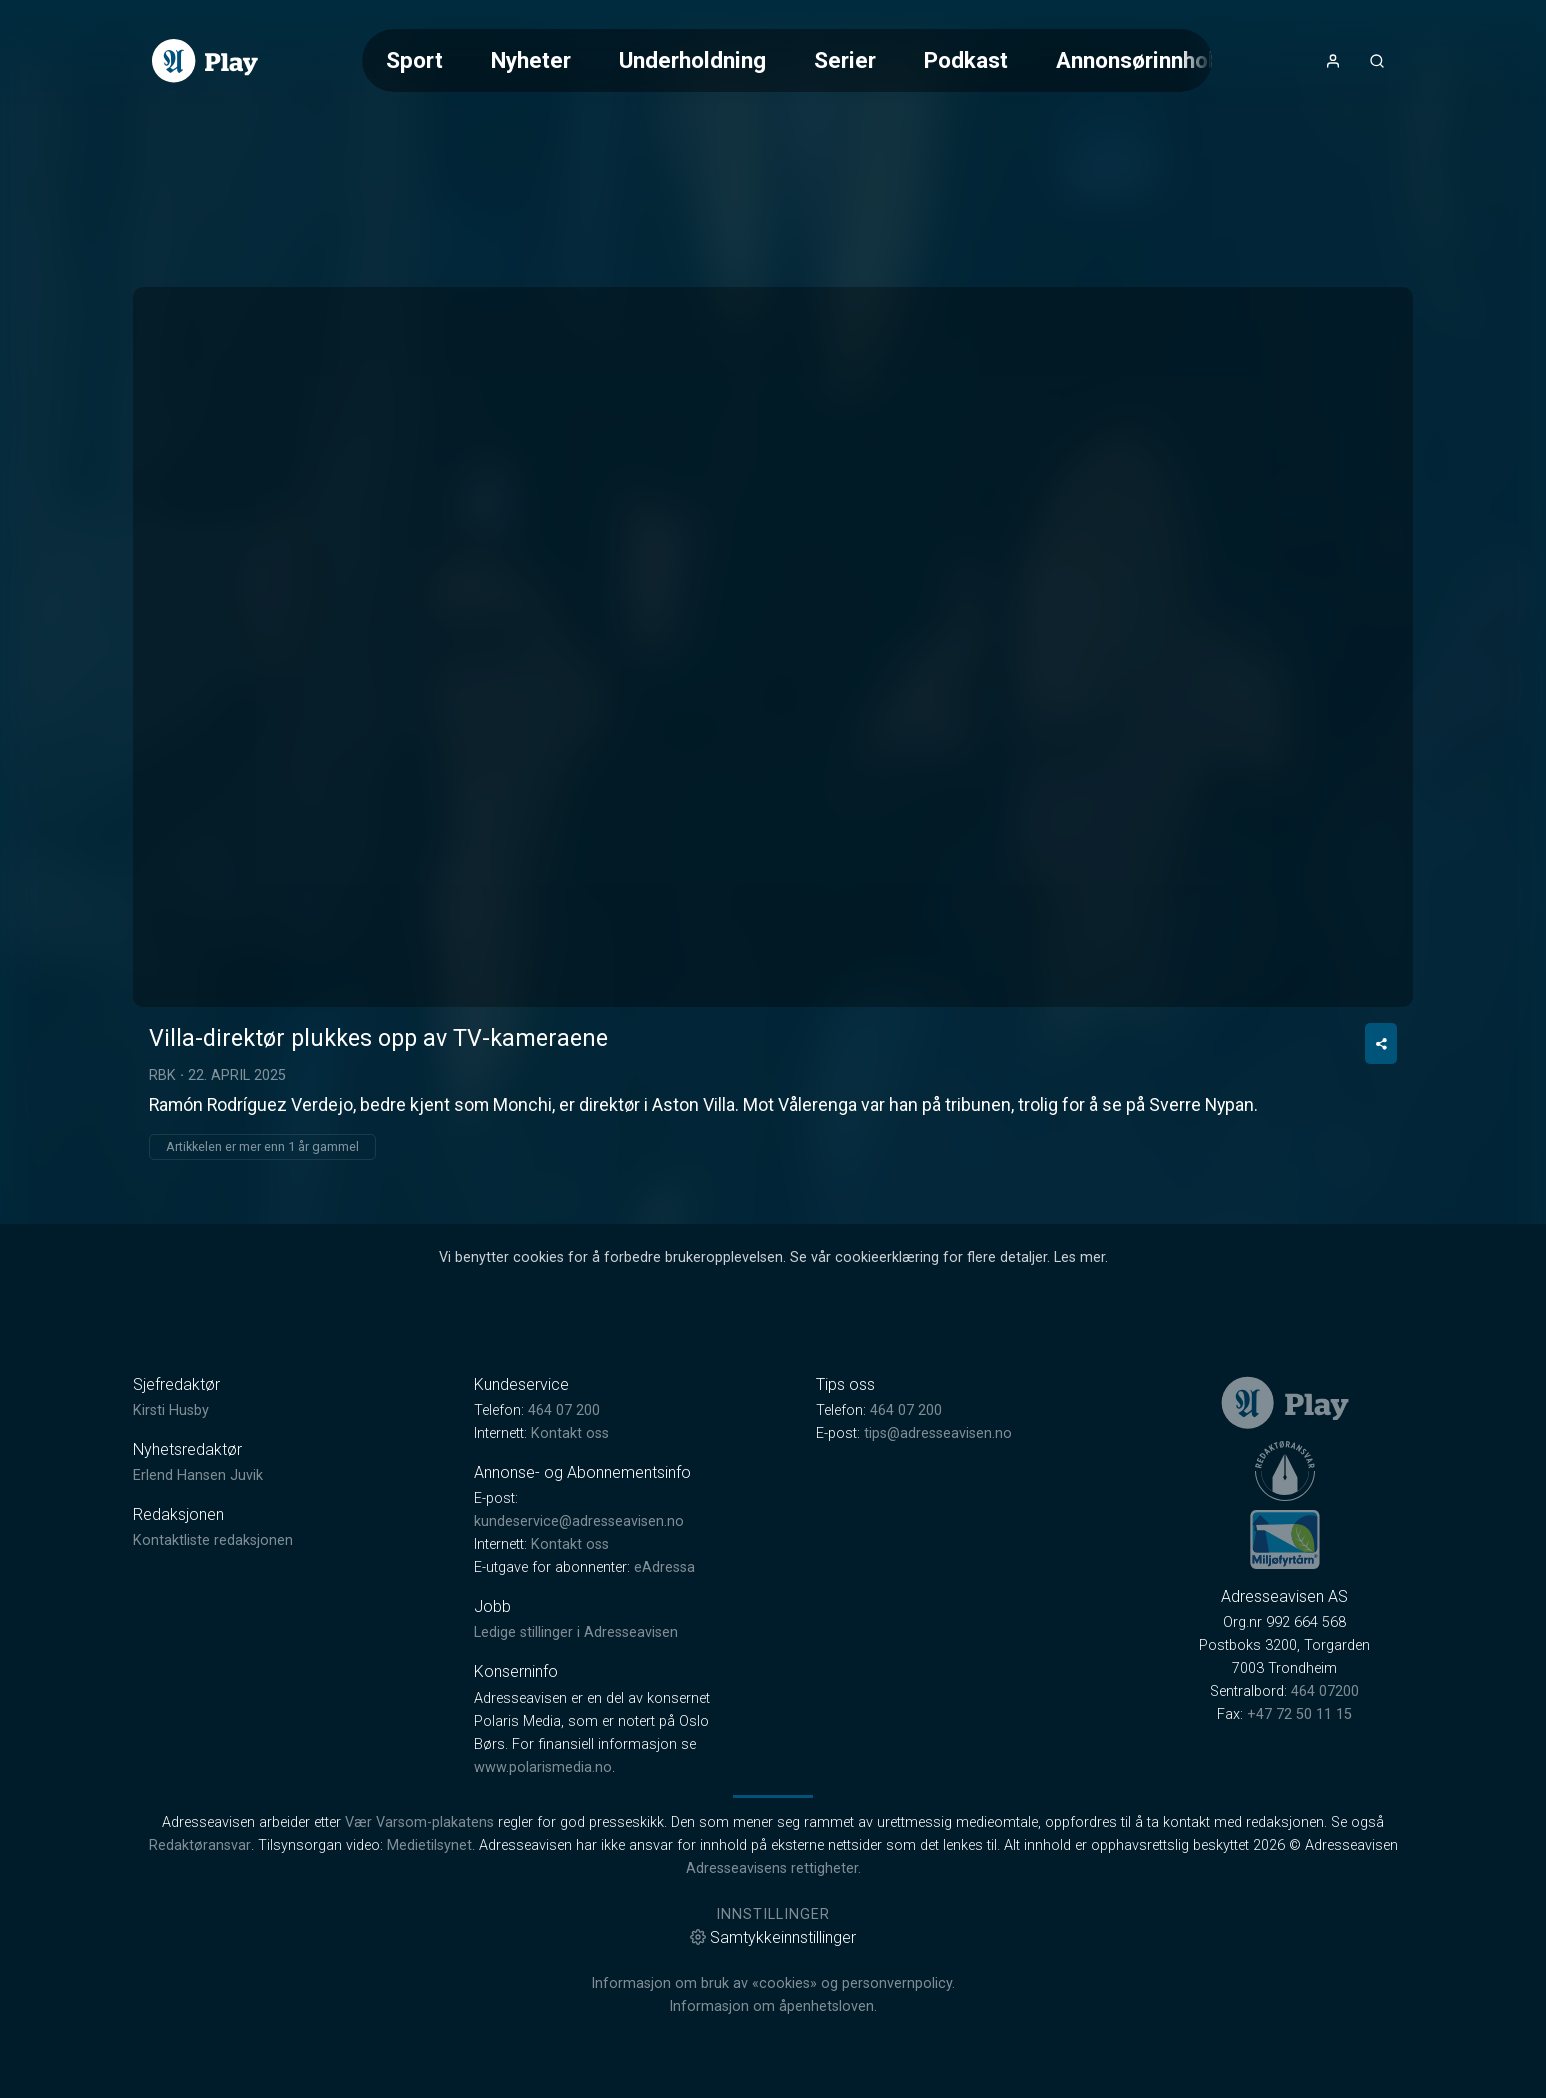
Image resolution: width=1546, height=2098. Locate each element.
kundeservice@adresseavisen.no (579, 1521)
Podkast (966, 60)
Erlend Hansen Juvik (198, 1475)
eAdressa (664, 1567)
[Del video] (1381, 1043)
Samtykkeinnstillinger (773, 1937)
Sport (414, 60)
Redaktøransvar (200, 1845)
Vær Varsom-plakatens (419, 1822)
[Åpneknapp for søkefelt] (1377, 61)
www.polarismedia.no (543, 1767)
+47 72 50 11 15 (1299, 1714)
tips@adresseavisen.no (938, 1433)
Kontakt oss (570, 1433)
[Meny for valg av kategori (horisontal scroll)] (787, 60)
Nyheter (531, 60)
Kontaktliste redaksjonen (213, 1540)
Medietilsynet (429, 1845)
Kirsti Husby (171, 1410)
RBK (162, 1075)
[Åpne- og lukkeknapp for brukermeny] (1333, 61)
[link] (205, 61)
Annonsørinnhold (1141, 60)
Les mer (1079, 1257)
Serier (845, 60)
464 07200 (1325, 1691)
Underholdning (692, 60)
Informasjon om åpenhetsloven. (773, 2006)
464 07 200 (564, 1410)
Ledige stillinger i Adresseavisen (576, 1632)
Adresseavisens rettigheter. (773, 1868)
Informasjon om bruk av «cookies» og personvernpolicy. (773, 1983)
